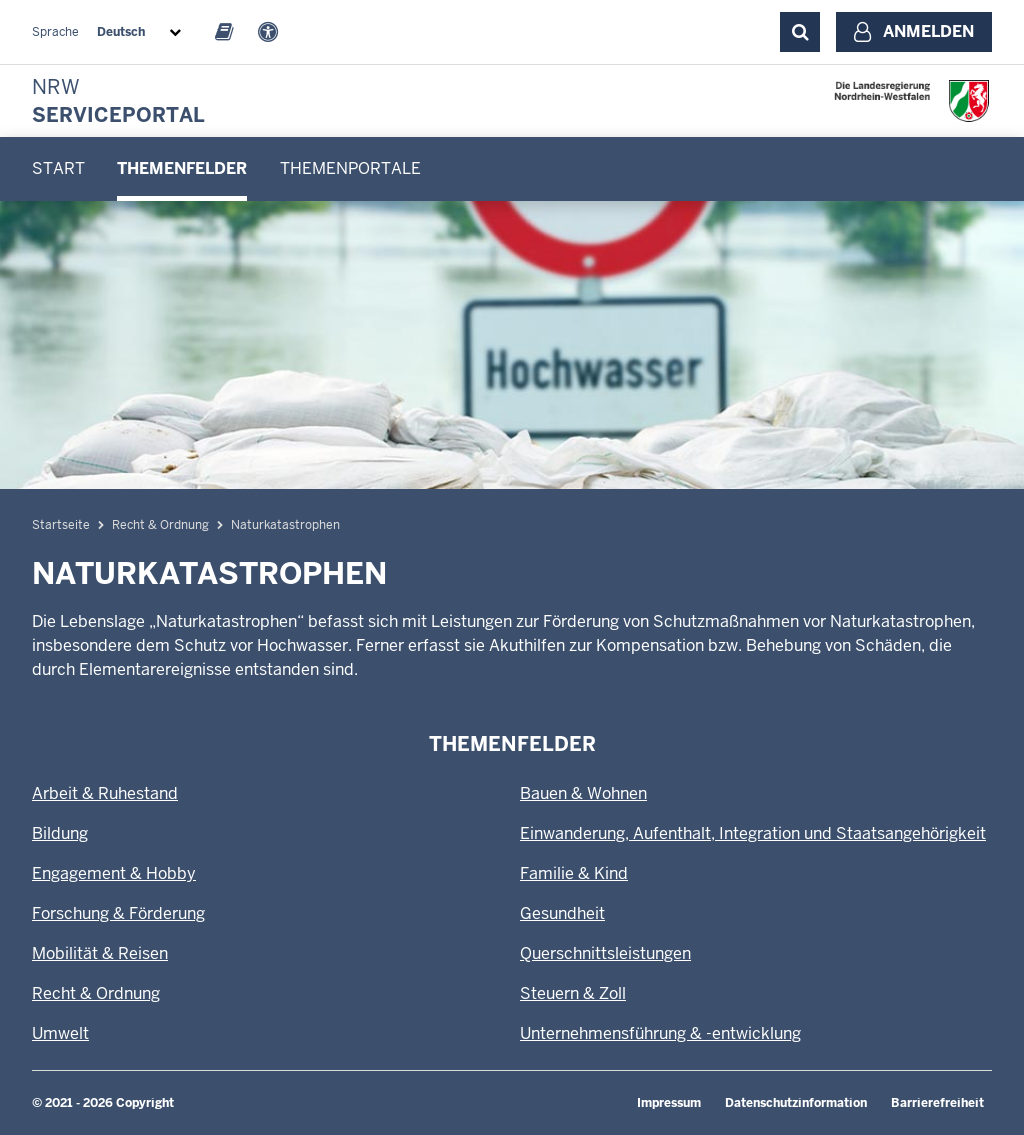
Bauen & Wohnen (583, 793)
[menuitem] (58, 169)
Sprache (55, 32)
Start (58, 168)
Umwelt (60, 1033)
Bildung (60, 833)
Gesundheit (562, 913)
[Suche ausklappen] (800, 32)
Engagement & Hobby (114, 873)
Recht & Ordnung (160, 525)
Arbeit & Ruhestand (105, 793)
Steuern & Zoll (573, 993)
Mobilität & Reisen (100, 953)
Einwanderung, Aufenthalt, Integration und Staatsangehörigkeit (753, 833)
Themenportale (350, 168)
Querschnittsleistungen (605, 953)
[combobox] (143, 32)
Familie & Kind (574, 873)
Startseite (61, 525)
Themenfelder (182, 168)
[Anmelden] (914, 32)
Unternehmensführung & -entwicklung (660, 1033)
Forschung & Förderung (118, 913)
